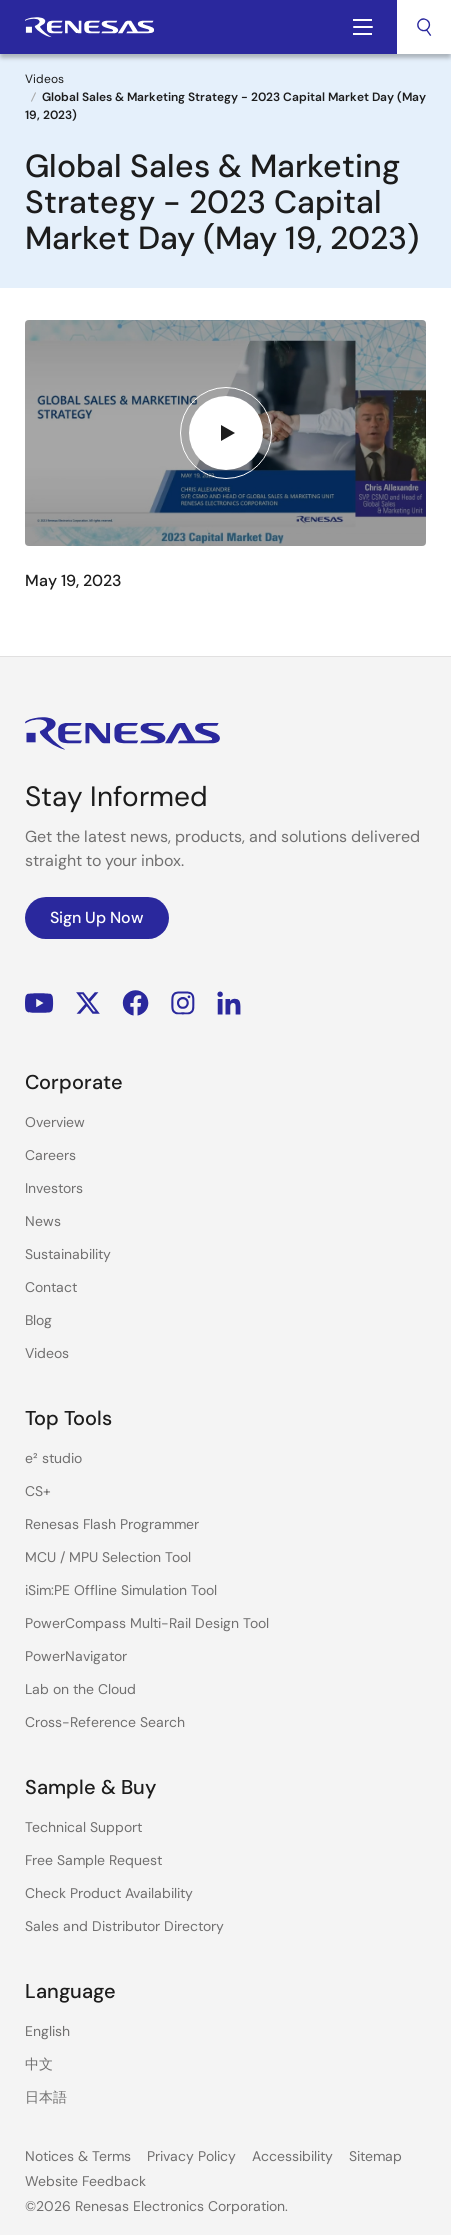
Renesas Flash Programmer (112, 1524)
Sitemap (375, 2156)
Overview (55, 1122)
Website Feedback (85, 2181)
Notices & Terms (78, 2156)
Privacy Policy (191, 2156)
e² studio (53, 1458)
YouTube (39, 1002)
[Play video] (226, 433)
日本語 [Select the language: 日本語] (46, 2097)
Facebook (135, 1002)
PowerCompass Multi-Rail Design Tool (147, 1623)
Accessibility (292, 2156)
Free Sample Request (93, 1860)
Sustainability (68, 1254)
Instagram (183, 1002)
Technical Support (83, 1827)
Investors (54, 1188)
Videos (44, 79)
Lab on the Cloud (80, 1689)
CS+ (38, 1491)
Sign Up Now (97, 917)
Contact (51, 1287)
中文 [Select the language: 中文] (39, 2064)
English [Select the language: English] (47, 2031)
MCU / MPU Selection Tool (108, 1557)
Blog (38, 1320)
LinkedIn (229, 1002)
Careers (50, 1155)
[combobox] (424, 27)
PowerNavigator (76, 1656)
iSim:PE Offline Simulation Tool (121, 1590)
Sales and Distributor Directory (124, 1926)
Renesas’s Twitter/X (88, 1002)
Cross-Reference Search (105, 1722)
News (43, 1221)
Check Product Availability (109, 1893)
